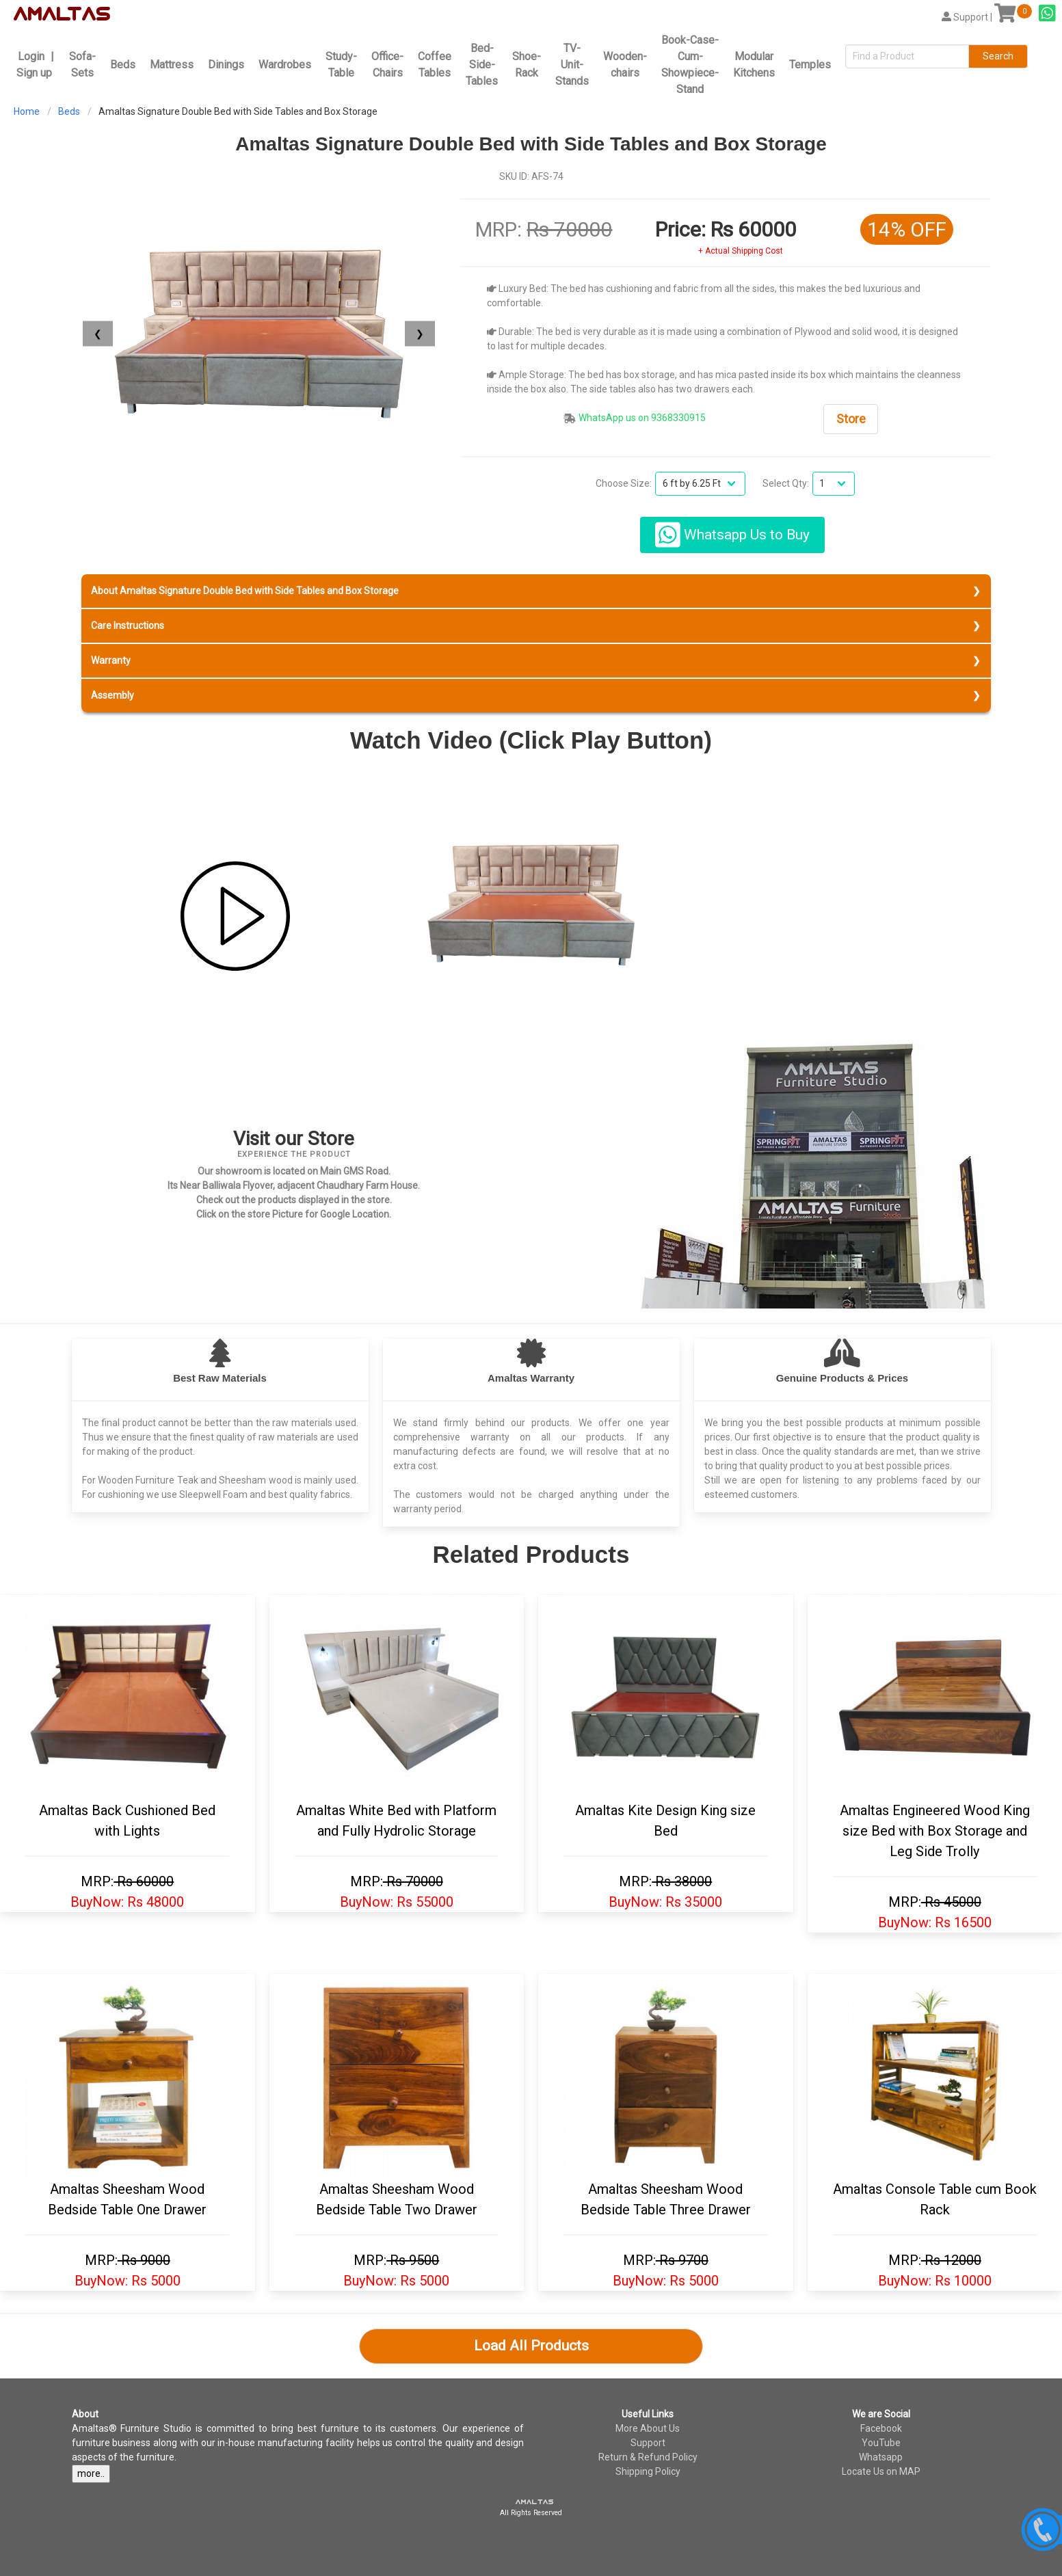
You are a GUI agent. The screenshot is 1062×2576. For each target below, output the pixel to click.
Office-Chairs (387, 64)
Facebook (881, 2428)
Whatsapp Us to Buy (732, 534)
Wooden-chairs (625, 64)
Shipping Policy (647, 2471)
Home (27, 111)
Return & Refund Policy (648, 2457)
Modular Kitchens (754, 64)
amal (42, 14)
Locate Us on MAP (881, 2471)
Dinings (226, 64)
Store (851, 419)
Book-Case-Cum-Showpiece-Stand (690, 64)
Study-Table (341, 64)
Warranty (111, 660)
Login (31, 56)
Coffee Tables (434, 64)
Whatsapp (881, 2457)
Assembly (112, 695)
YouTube (881, 2442)
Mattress (172, 64)
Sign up (34, 72)
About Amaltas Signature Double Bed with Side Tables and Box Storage (245, 590)
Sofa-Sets (82, 64)
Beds (122, 64)
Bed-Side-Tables (482, 65)
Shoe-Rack (526, 64)
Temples (810, 64)
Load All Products (531, 2345)
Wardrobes (284, 64)
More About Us (647, 2428)
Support (647, 2442)
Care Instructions (127, 625)
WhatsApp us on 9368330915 (642, 417)
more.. (91, 2473)
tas (89, 14)
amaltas (535, 2502)
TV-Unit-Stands (572, 65)
